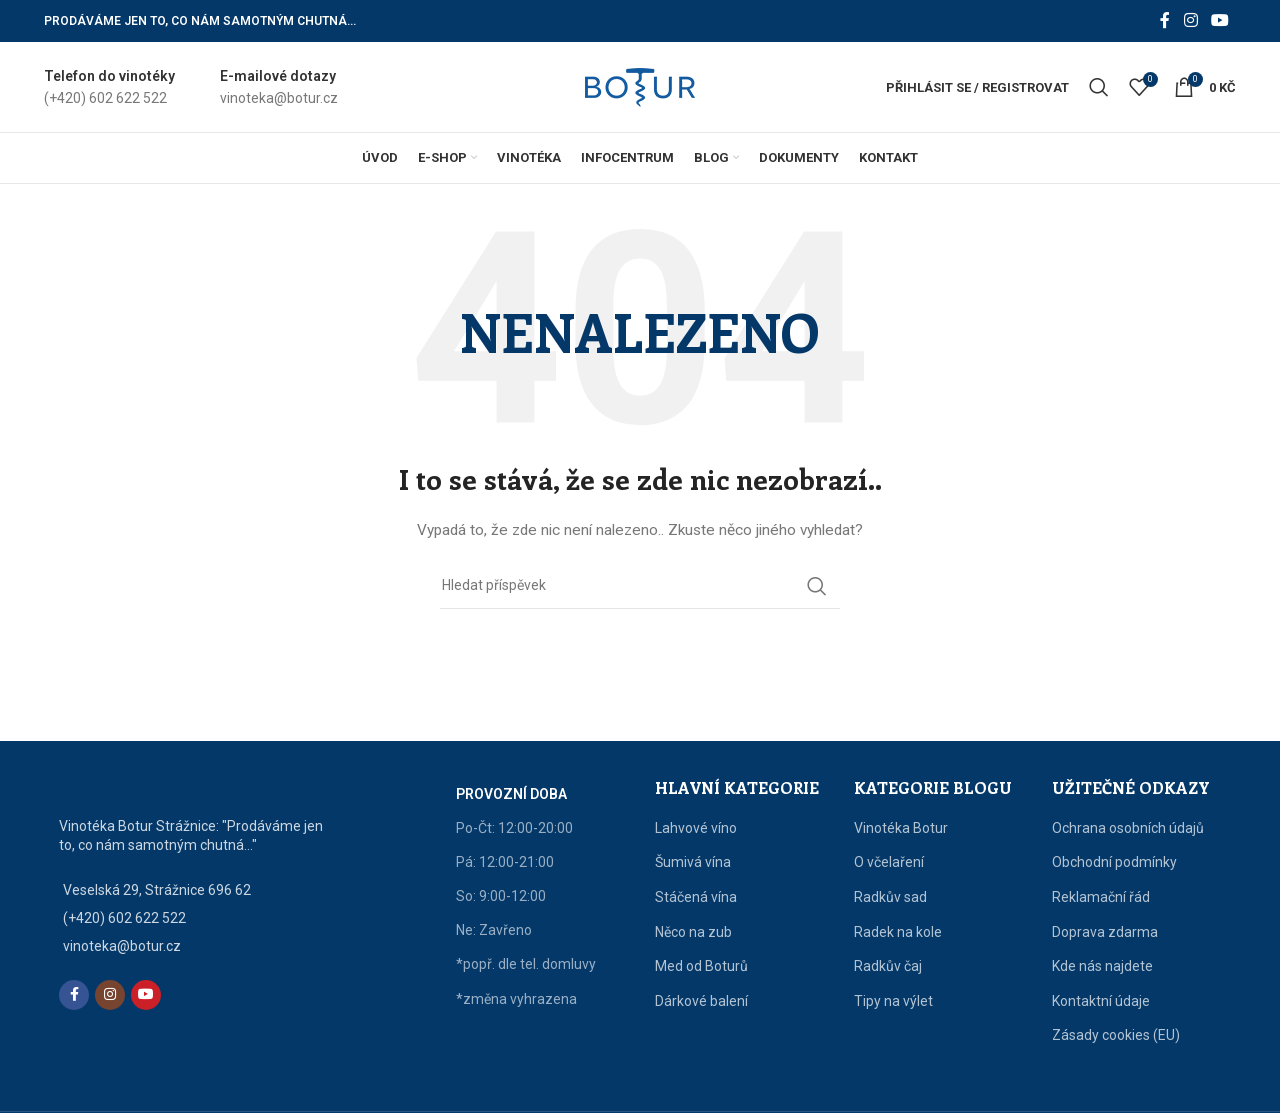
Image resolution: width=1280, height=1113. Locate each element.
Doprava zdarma (1105, 932)
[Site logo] (640, 86)
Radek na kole (898, 932)
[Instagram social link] (1190, 20)
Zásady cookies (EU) (1116, 1035)
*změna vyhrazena (516, 999)
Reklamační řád (1101, 897)
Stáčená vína (696, 897)
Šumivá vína (693, 862)
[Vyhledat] (1099, 87)
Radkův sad (890, 897)
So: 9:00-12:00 (501, 896)
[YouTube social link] (1220, 20)
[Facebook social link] (1165, 20)
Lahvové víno (696, 828)
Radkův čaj (888, 966)
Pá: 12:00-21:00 (505, 862)
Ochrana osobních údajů (1128, 828)
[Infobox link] (109, 87)
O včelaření (889, 862)
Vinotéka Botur (901, 828)
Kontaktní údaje (1101, 1001)
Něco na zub (693, 932)
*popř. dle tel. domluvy (526, 964)
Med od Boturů (701, 966)
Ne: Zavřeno (494, 930)
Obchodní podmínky (1114, 862)
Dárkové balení (701, 1001)
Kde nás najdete (1102, 966)
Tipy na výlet (893, 1001)
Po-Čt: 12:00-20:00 (514, 828)
